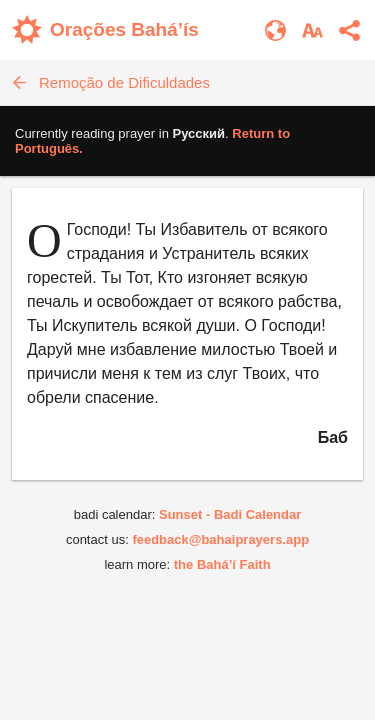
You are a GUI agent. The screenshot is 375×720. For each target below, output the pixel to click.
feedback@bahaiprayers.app (220, 539)
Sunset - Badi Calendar (230, 514)
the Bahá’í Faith (222, 564)
